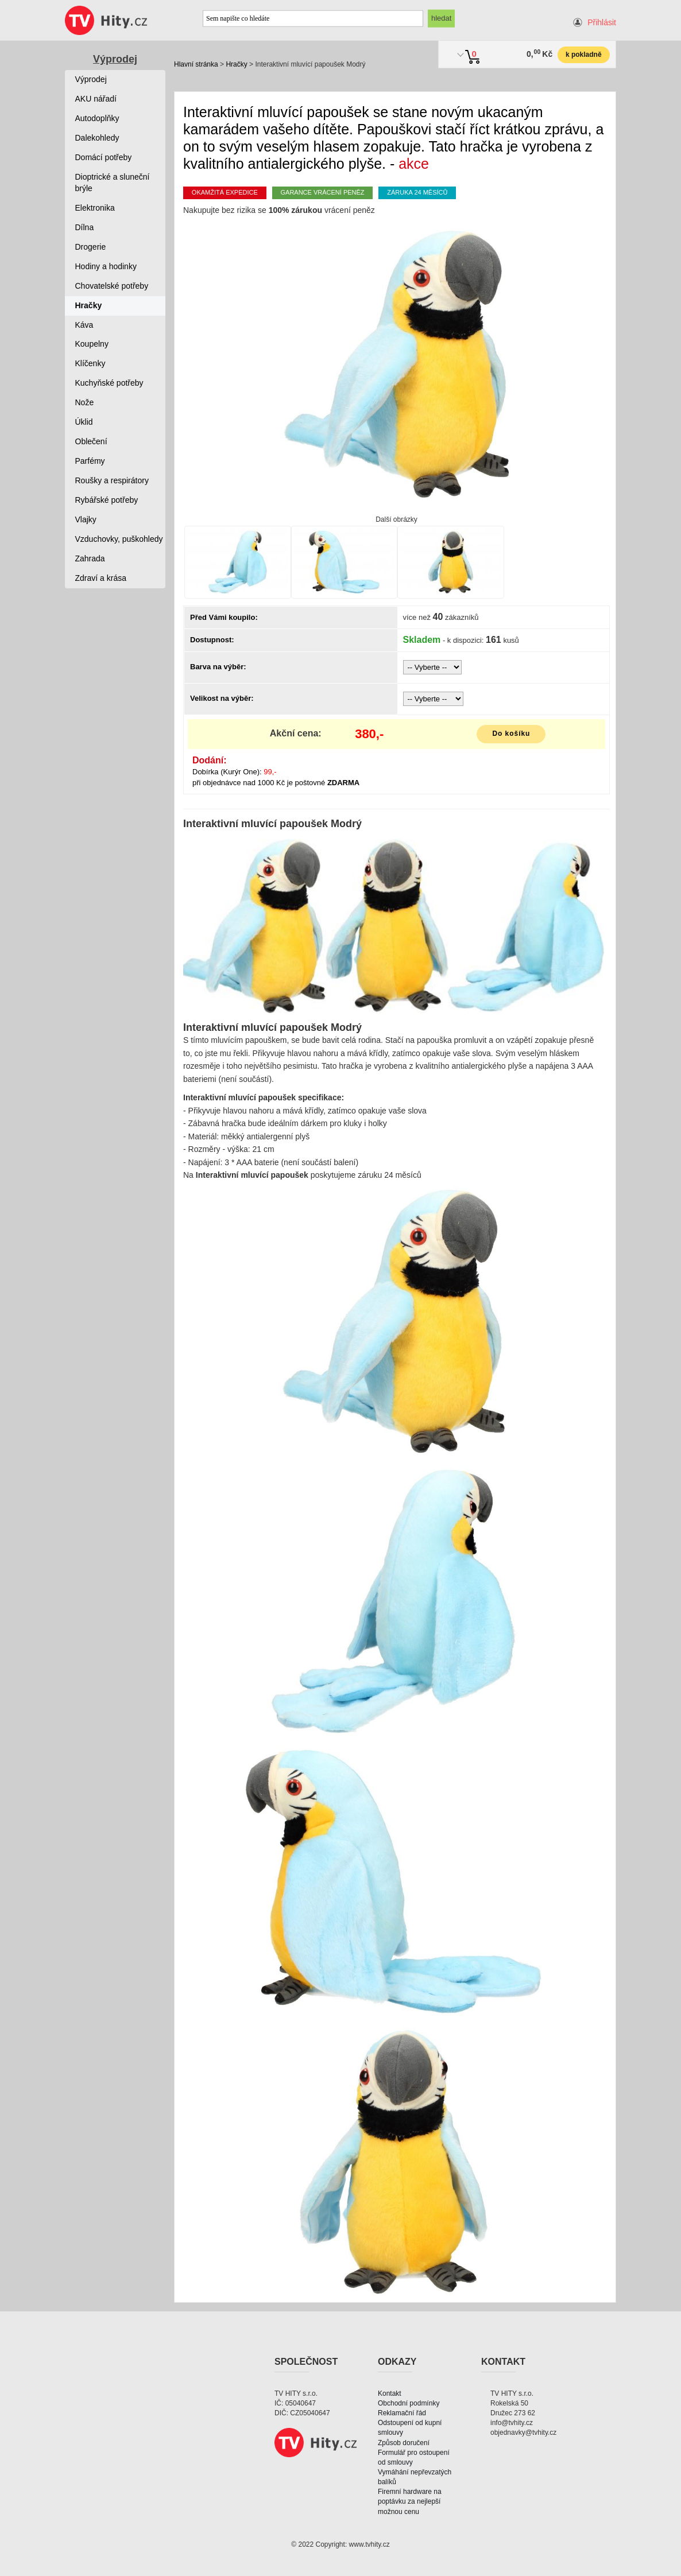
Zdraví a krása (100, 578)
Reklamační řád (402, 2413)
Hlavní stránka (196, 64)
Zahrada (90, 558)
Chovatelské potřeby (112, 285)
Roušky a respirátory (112, 480)
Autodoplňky (97, 118)
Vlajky (85, 519)
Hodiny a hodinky (106, 266)
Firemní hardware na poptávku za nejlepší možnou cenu (410, 2501)
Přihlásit (601, 22)
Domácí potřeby (103, 157)
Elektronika (95, 207)
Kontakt (389, 2393)
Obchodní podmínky (408, 2403)
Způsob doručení (404, 2443)
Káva (84, 324)
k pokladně (584, 55)
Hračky (236, 64)
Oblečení (91, 441)
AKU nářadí (96, 98)
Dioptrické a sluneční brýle (112, 182)
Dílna (84, 227)
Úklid (84, 421)
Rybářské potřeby (106, 500)
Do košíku (511, 734)
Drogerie (90, 246)
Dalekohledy (97, 137)
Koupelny (92, 343)
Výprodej (115, 59)
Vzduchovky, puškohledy (119, 539)
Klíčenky (90, 363)
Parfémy (90, 460)
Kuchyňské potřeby (109, 382)
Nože (84, 402)
